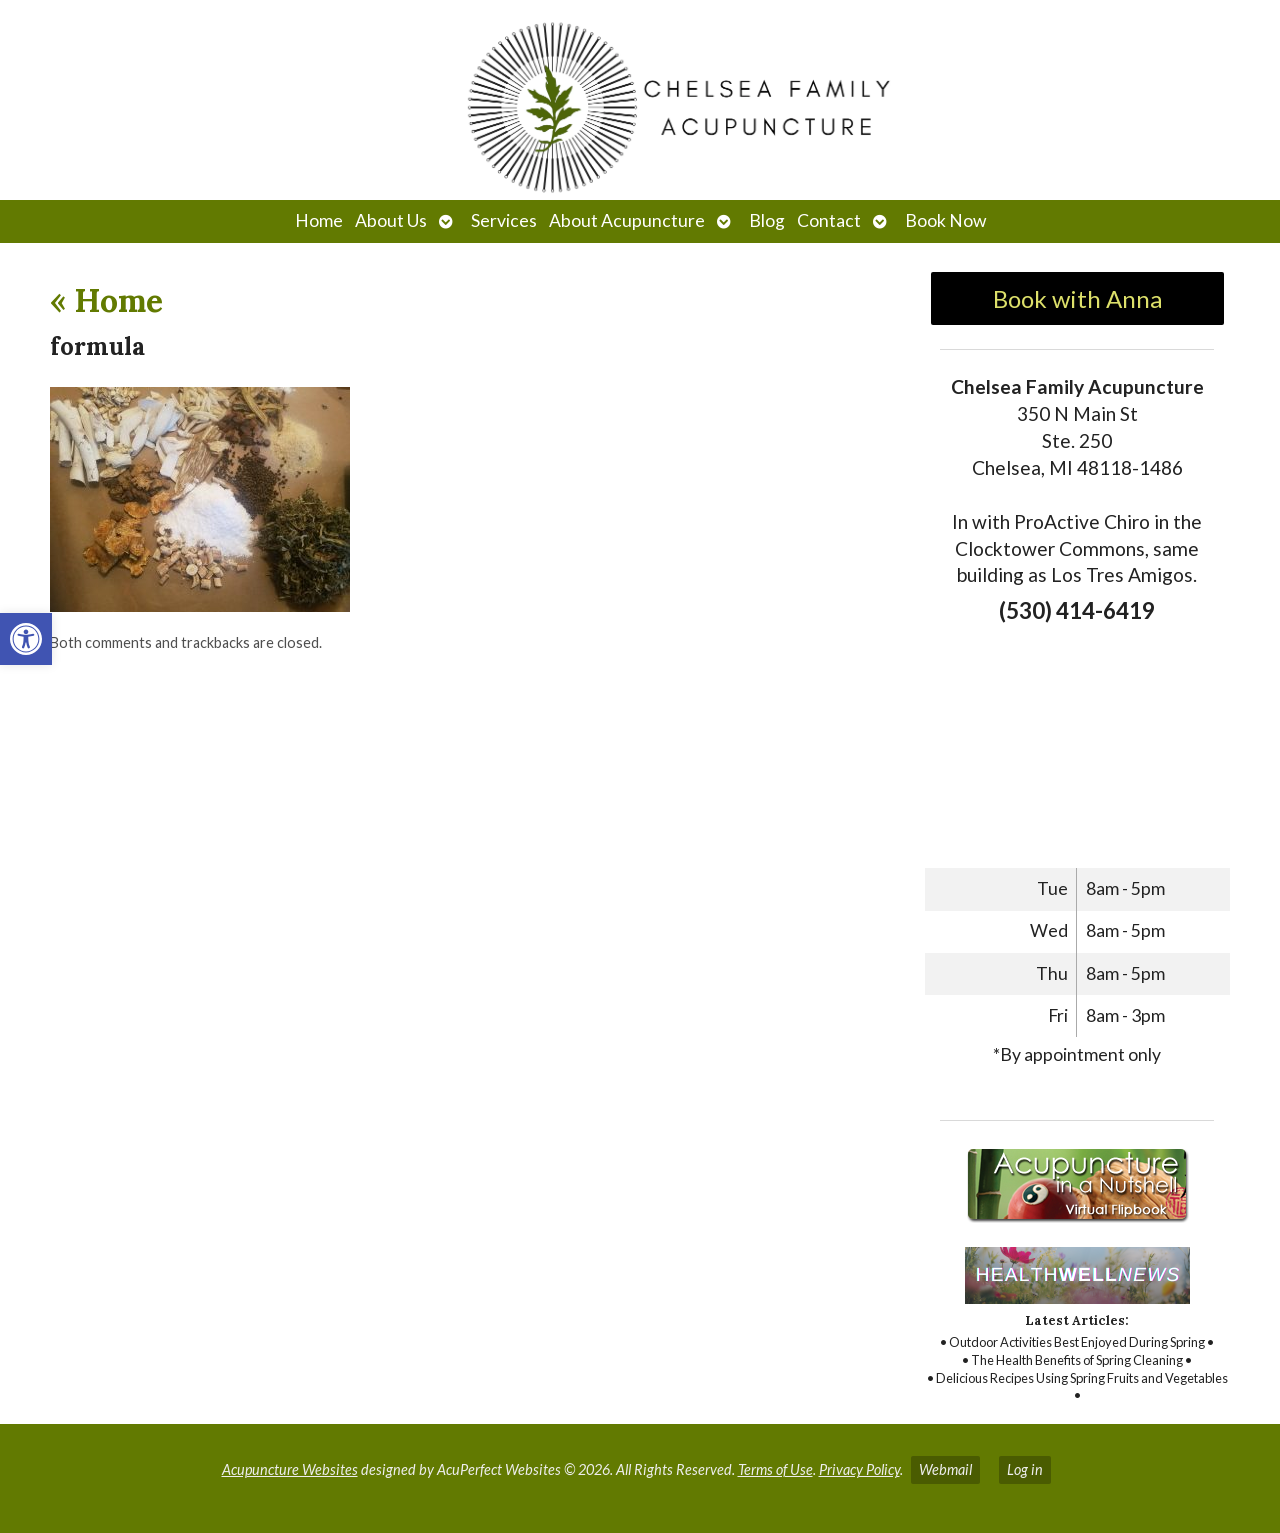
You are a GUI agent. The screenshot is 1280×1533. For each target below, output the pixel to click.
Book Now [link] (945, 220)
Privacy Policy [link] (859, 1469)
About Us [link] (391, 220)
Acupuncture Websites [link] (290, 1469)
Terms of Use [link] (775, 1469)
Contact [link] (829, 220)
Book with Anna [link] (1077, 298)
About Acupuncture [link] (627, 220)
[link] (26, 639)
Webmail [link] (945, 1469)
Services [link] (504, 220)
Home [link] (319, 220)
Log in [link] (1025, 1469)
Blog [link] (767, 220)
